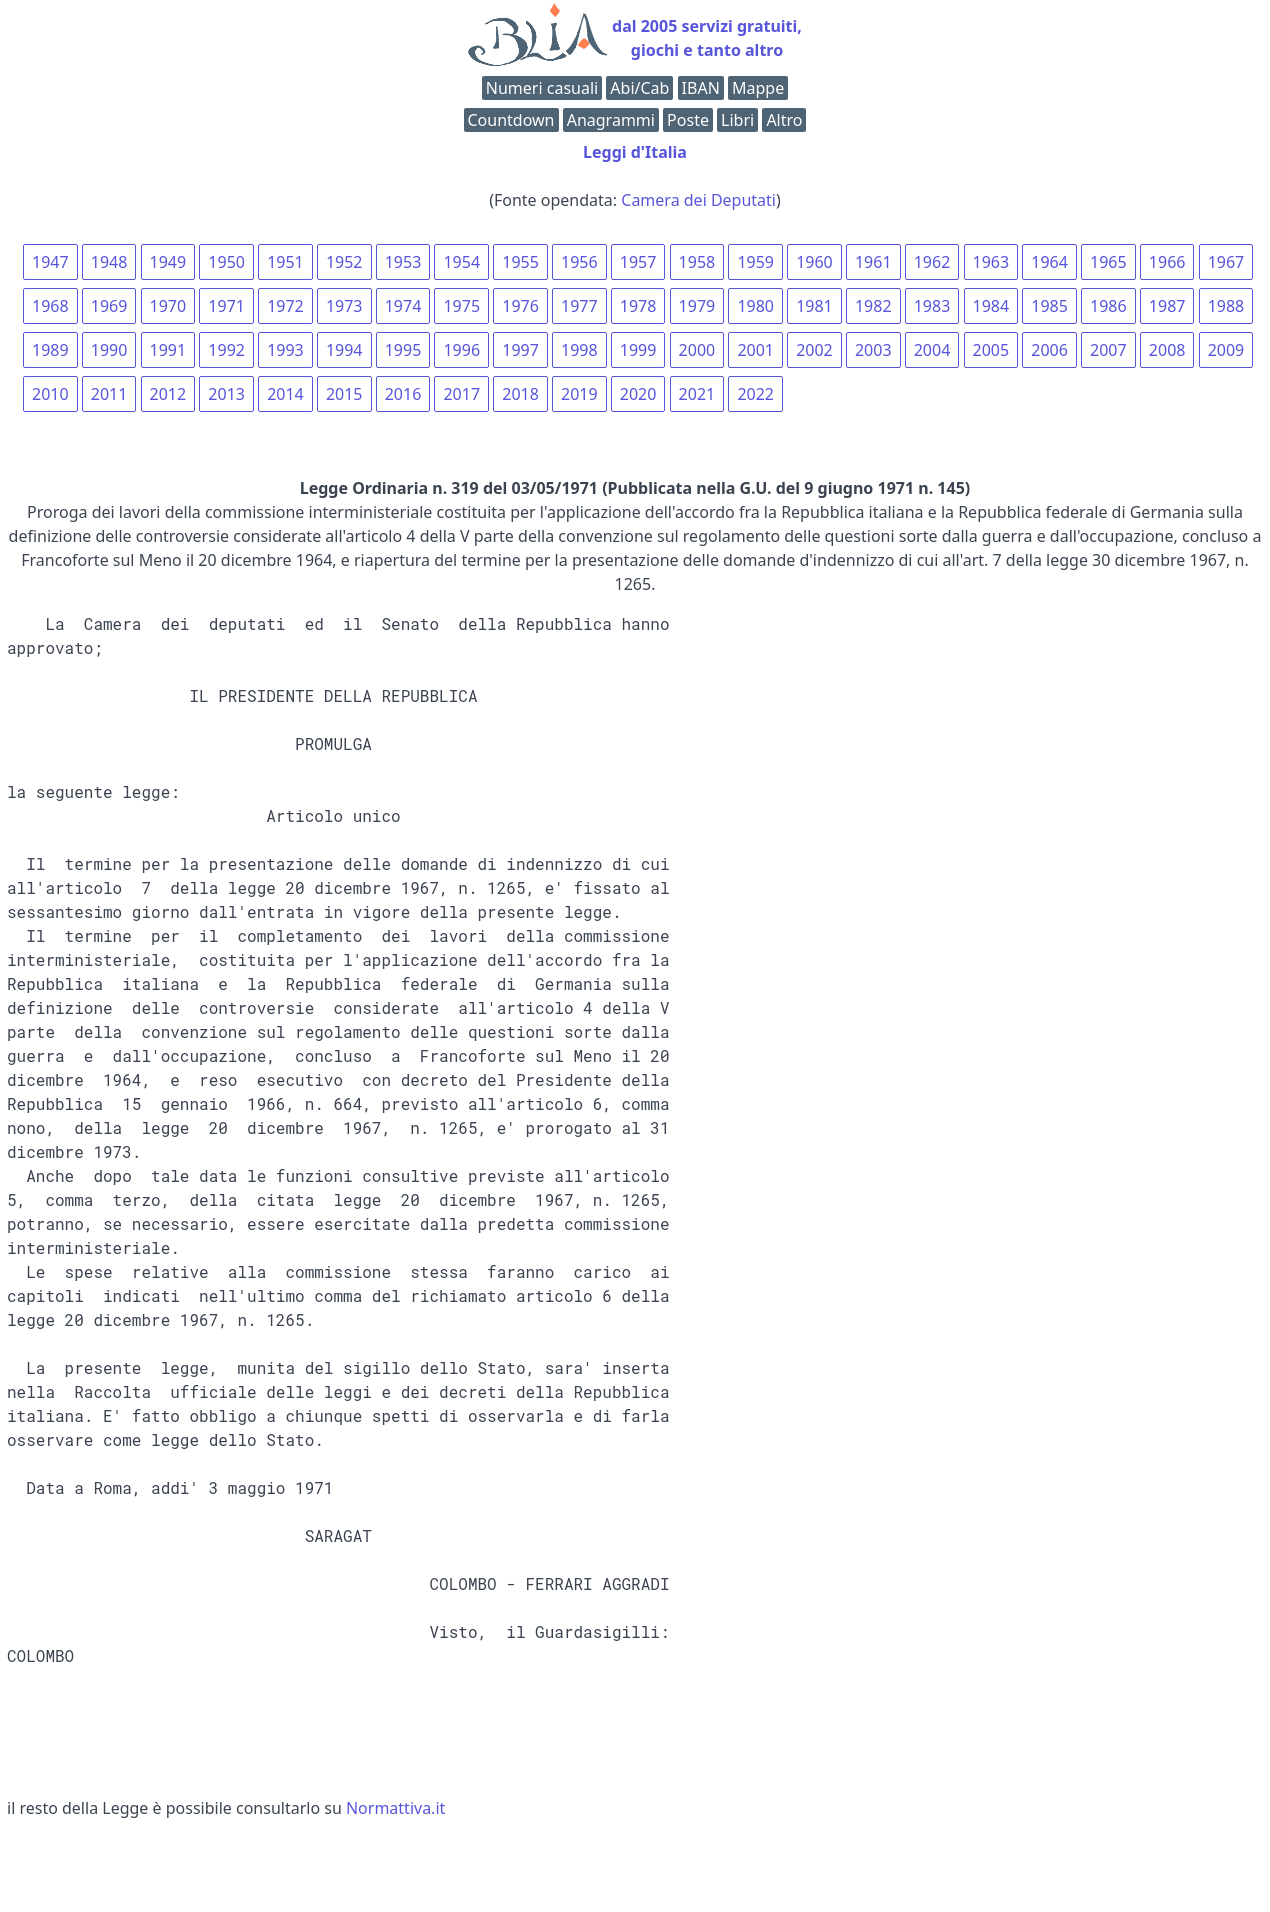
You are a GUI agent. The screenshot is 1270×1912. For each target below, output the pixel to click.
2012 (168, 394)
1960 (814, 262)
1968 (50, 306)
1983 (932, 306)
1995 (403, 350)
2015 (344, 394)
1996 (461, 350)
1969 (109, 306)
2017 (461, 394)
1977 (579, 306)
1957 (638, 262)
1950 (226, 262)
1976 (520, 306)
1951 (285, 262)
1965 (1108, 262)
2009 (1226, 350)
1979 (697, 306)
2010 (50, 394)
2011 (109, 394)
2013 (226, 394)
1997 (520, 350)
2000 (697, 350)
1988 (1226, 306)
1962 (932, 262)
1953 (403, 262)
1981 (814, 306)
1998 (579, 350)
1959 (755, 262)
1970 (168, 306)
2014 (285, 394)
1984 (991, 306)
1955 (520, 262)
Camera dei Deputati (698, 200)
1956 (579, 262)
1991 (168, 350)
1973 (344, 306)
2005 (991, 350)
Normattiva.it (395, 1808)
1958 (697, 262)
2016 (403, 394)
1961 (873, 262)
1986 (1108, 306)
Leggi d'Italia (635, 152)
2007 (1108, 350)
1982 (873, 306)
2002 (814, 350)
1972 (285, 306)
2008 (1167, 350)
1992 (226, 350)
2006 (1049, 350)
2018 (520, 394)
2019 (579, 394)
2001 (755, 350)
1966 (1167, 262)
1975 (461, 306)
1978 (638, 306)
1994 (344, 350)
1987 (1167, 306)
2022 (755, 394)
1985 (1049, 306)
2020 (638, 394)
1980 (755, 306)
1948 (109, 262)
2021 (697, 394)
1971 (226, 306)
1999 (638, 350)
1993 (285, 350)
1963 (991, 262)
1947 (50, 262)
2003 (873, 350)
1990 (109, 350)
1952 (344, 262)
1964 (1049, 262)
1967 (1226, 262)
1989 (50, 350)
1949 (168, 262)
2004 (932, 350)
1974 (403, 306)
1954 (461, 262)
